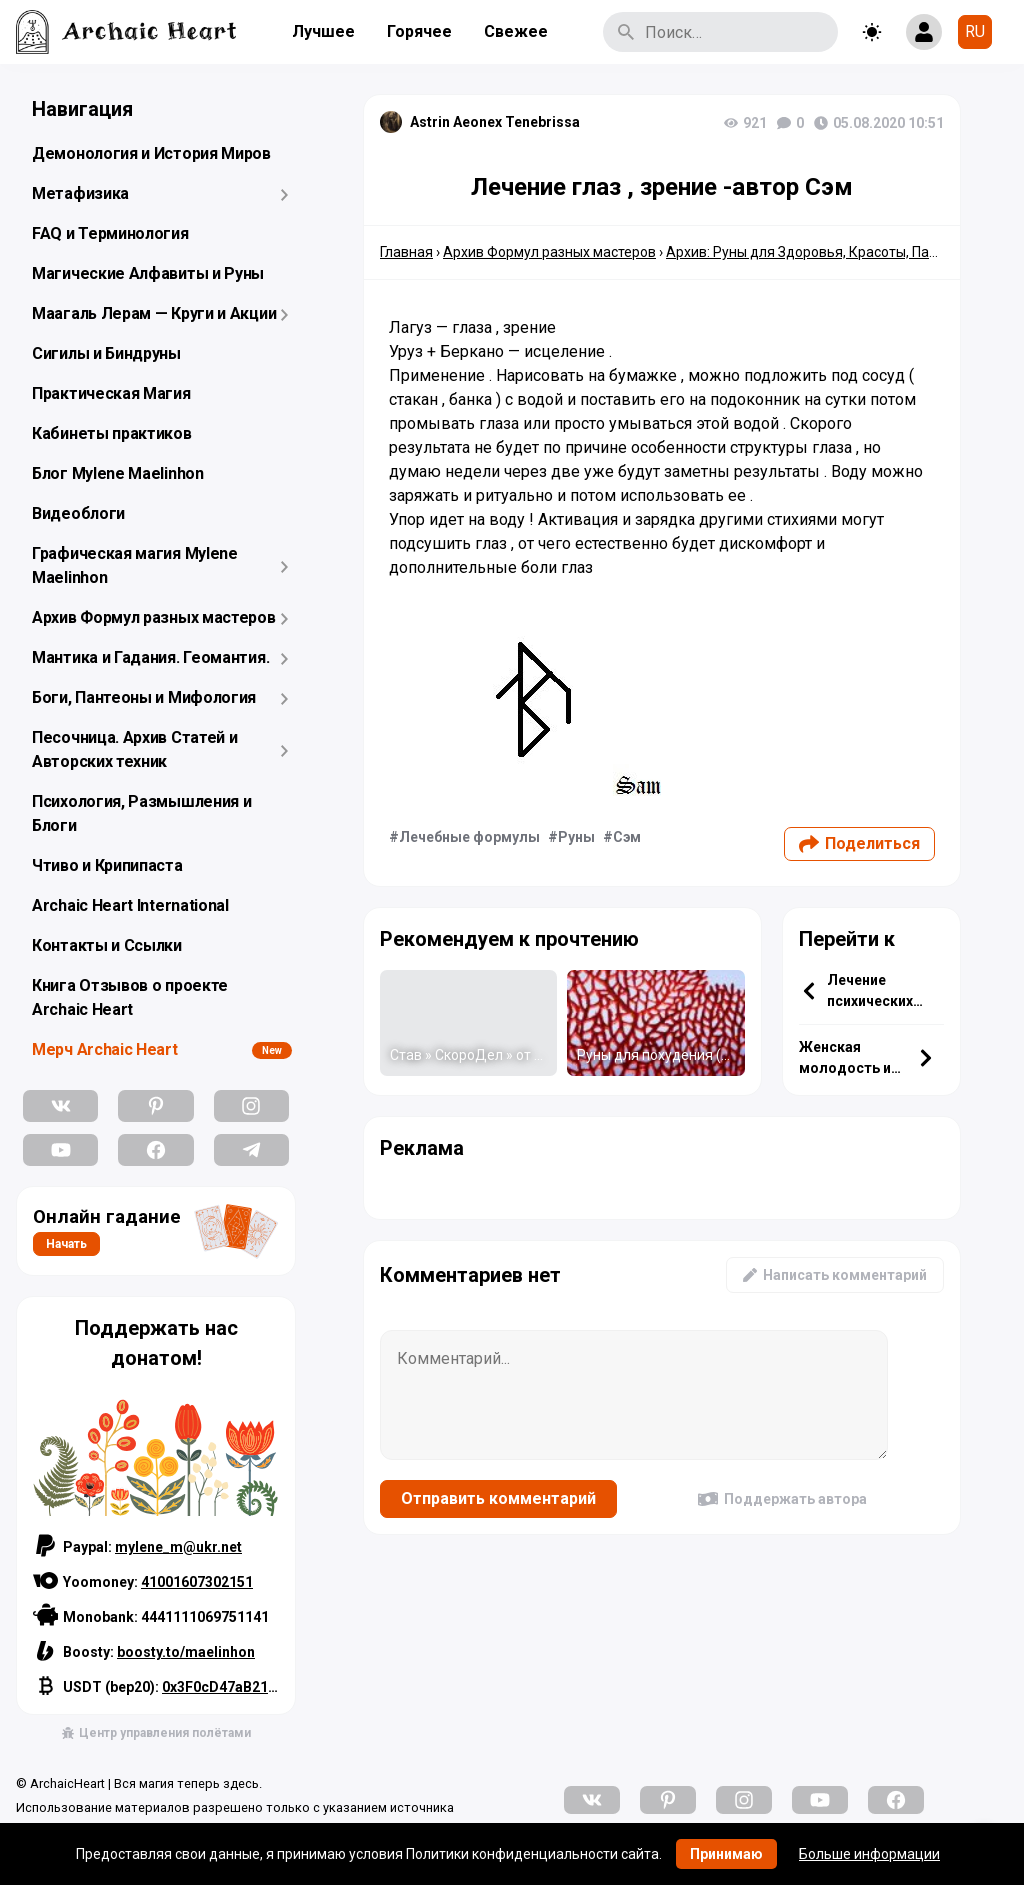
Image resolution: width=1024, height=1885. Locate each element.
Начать (66, 1244)
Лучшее (323, 31)
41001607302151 (197, 1582)
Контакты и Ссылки (107, 945)
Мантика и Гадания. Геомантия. (150, 657)
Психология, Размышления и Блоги (142, 813)
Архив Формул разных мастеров (154, 617)
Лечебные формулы (469, 837)
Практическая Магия (111, 393)
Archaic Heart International (130, 905)
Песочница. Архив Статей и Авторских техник (135, 749)
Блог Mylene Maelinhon (118, 473)
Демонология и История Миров (151, 153)
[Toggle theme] (872, 32)
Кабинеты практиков (112, 433)
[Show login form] (924, 32)
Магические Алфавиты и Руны (148, 273)
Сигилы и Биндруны (106, 353)
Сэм (627, 837)
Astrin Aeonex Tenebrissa (495, 122)
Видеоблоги (78, 513)
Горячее (419, 31)
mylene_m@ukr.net (178, 1547)
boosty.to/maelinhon (186, 1652)
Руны (576, 837)
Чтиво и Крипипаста (107, 865)
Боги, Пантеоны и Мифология (144, 697)
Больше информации (869, 1854)
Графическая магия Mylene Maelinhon (135, 565)
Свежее (516, 31)
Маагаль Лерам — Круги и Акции (154, 313)
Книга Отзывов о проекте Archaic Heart (130, 997)
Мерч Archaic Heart (105, 1049)
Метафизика (80, 193)
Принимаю (726, 1854)
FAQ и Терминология (110, 233)
